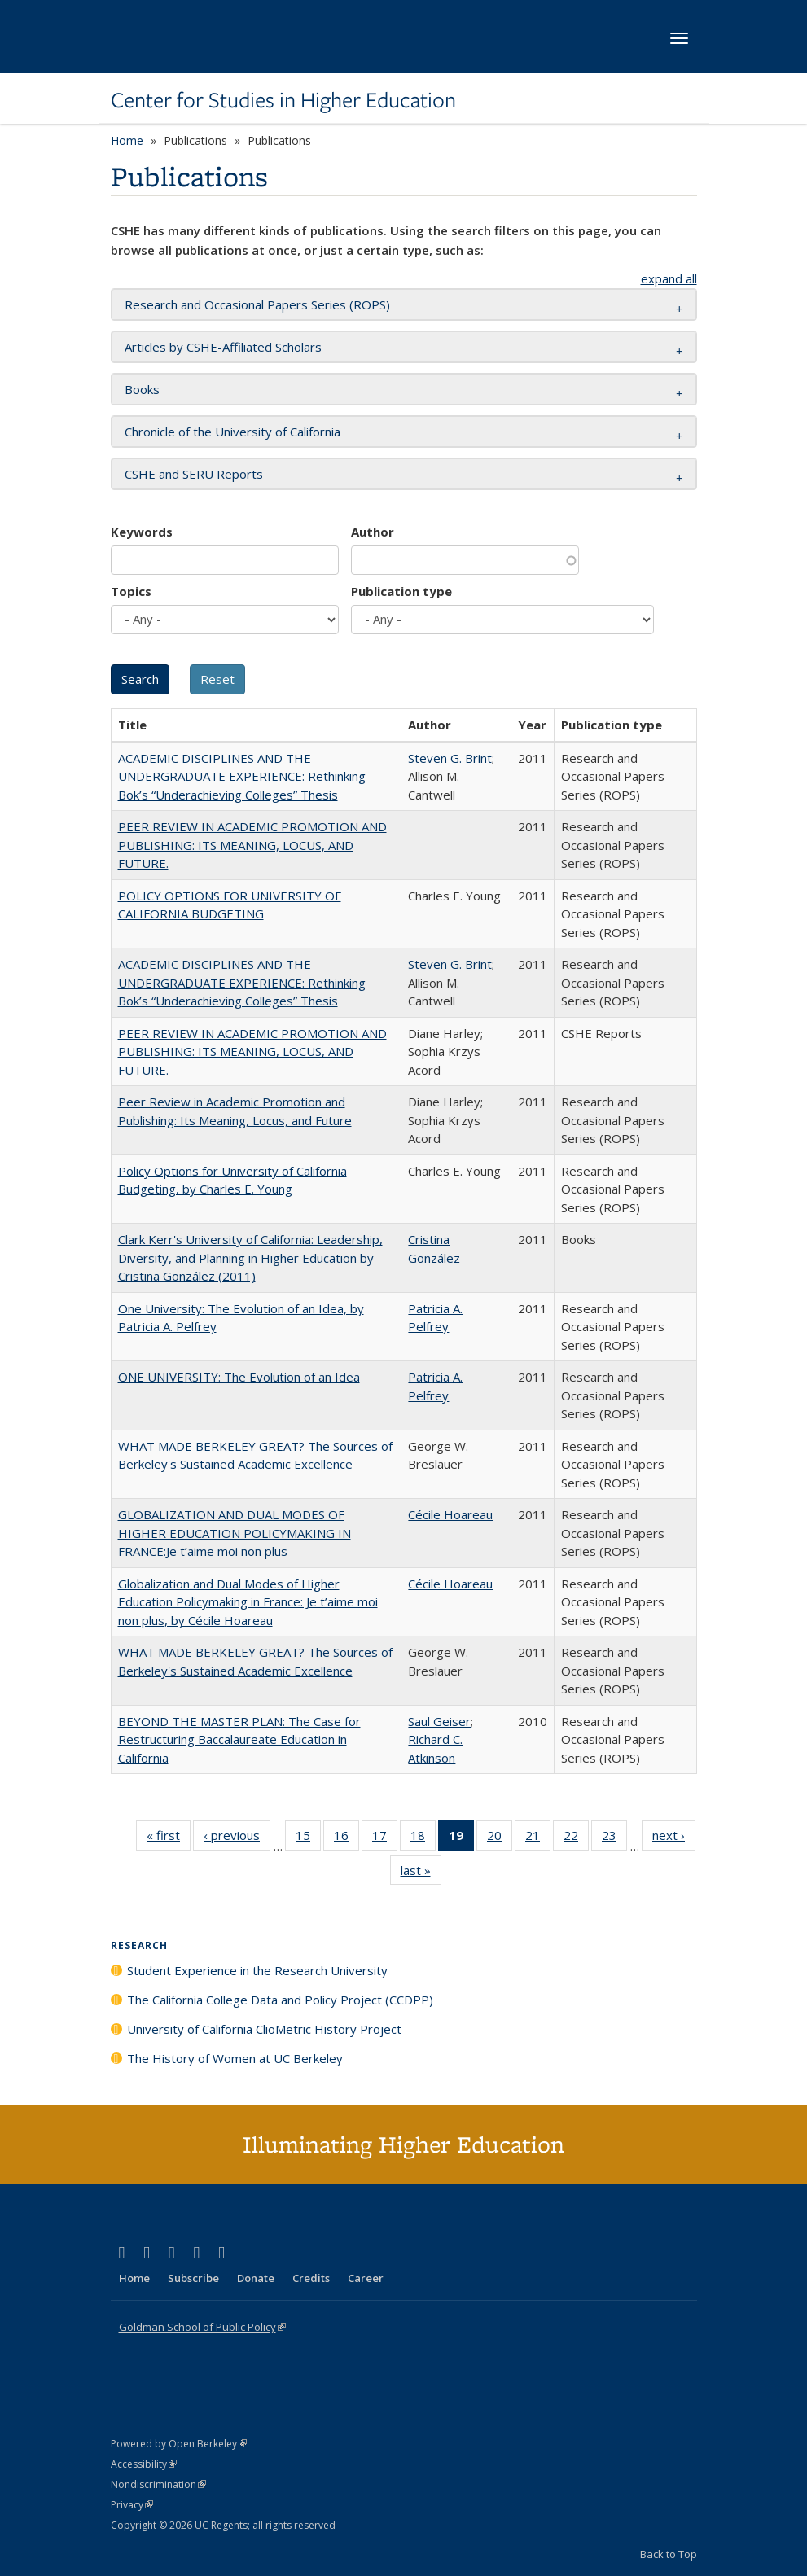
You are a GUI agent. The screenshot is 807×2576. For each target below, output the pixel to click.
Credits (311, 2278)
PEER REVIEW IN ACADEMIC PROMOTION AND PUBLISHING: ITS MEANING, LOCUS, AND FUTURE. (252, 844)
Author (372, 532)
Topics (131, 591)
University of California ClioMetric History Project (264, 2029)
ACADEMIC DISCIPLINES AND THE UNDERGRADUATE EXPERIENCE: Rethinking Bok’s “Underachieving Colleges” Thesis (242, 776)
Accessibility (144, 2464)
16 (346, 1838)
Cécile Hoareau (450, 1514)
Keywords (142, 532)
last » (421, 1873)
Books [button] (142, 389)
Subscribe (193, 2278)
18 (423, 1838)
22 (576, 1838)
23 (614, 1838)
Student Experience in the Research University (257, 1970)
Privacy (132, 2505)
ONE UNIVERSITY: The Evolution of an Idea (239, 1377)
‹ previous (237, 1838)
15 (308, 1838)
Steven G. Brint (450, 758)
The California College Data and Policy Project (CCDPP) (280, 1999)
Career (366, 2278)
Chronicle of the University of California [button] (232, 431)
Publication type (401, 591)
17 (384, 1838)
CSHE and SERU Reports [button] (194, 474)
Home (127, 140)
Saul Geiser (439, 1721)
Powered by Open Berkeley (179, 2444)
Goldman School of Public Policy (202, 2327)
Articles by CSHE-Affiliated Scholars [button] (223, 347)
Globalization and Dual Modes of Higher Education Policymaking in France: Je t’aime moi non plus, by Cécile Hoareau (248, 1601)
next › (673, 1838)
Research (139, 1945)
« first (169, 1838)
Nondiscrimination (158, 2484)
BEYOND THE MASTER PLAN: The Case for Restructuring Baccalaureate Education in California (239, 1739)
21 (537, 1838)
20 (499, 1838)
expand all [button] (669, 278)
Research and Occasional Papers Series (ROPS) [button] (257, 304)
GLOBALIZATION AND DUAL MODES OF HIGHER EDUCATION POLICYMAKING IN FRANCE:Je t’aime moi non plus (234, 1532)
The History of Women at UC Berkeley (235, 2058)
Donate (255, 2278)
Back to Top (668, 2554)
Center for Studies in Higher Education (283, 100)
